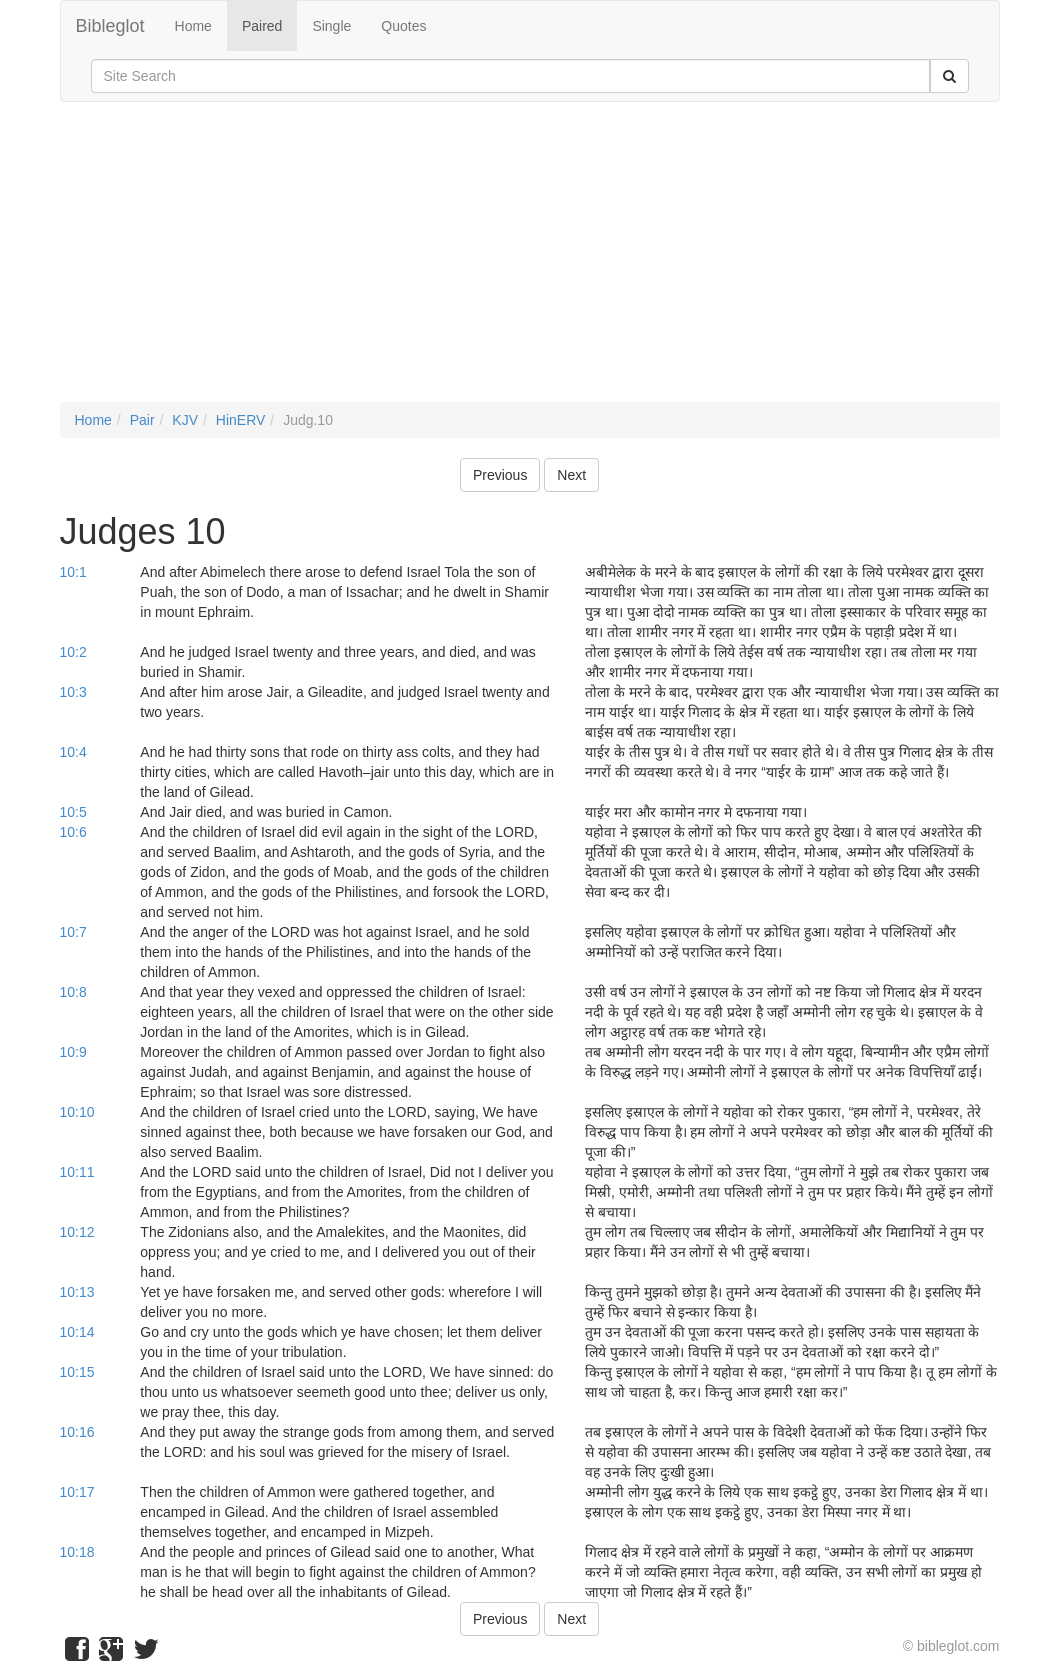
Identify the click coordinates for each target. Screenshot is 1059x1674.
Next (571, 475)
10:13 (77, 1292)
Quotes (403, 26)
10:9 (73, 1052)
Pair (142, 420)
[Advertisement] (530, 262)
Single (331, 26)
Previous (500, 475)
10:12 (77, 1232)
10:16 (77, 1432)
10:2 (73, 652)
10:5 (73, 812)
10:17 (77, 1492)
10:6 (73, 832)
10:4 (73, 752)
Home (193, 26)
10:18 (77, 1552)
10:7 (73, 932)
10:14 (77, 1332)
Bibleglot (110, 26)
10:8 (73, 992)
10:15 (77, 1372)
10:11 (77, 1172)
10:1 (73, 572)
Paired (262, 26)
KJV (185, 420)
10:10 (77, 1112)
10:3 (73, 692)
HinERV (241, 420)
